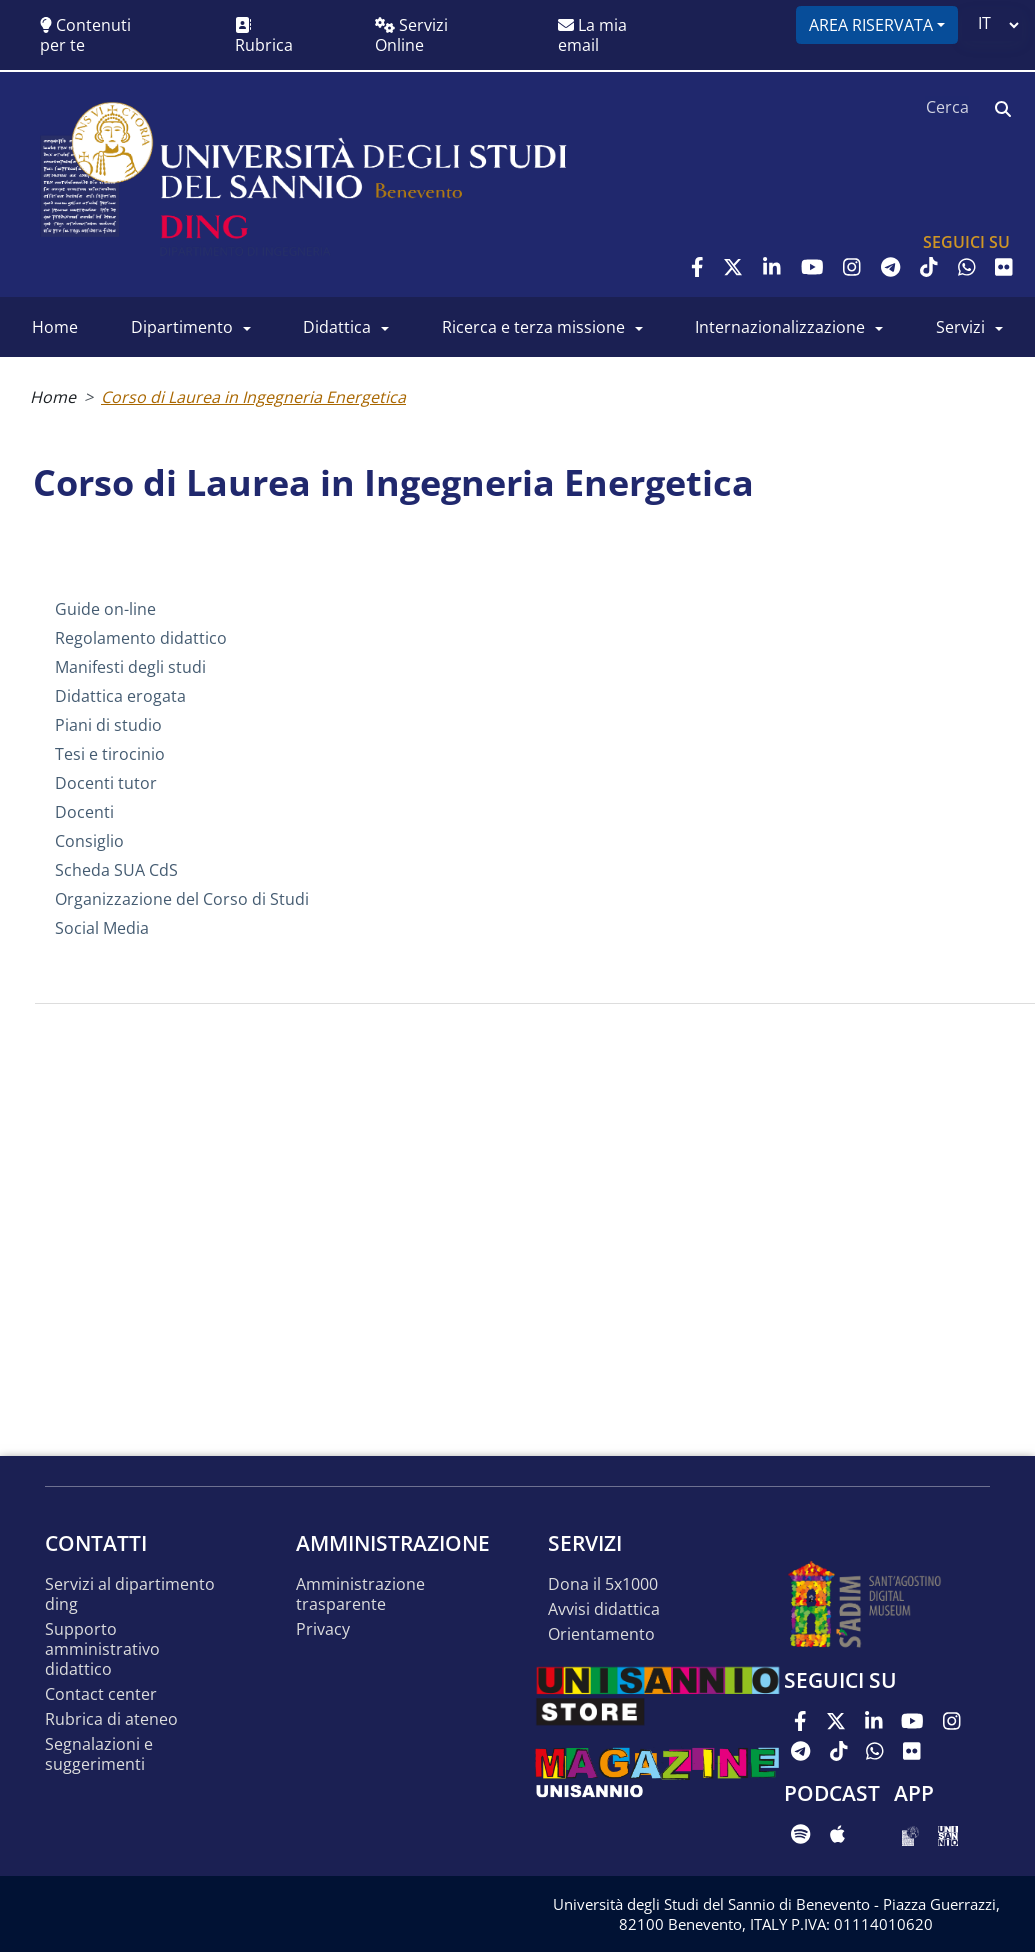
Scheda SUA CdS (116, 870)
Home (55, 327)
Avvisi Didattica (604, 1609)
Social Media (102, 928)
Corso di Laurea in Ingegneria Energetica (253, 397)
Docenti (84, 812)
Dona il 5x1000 (603, 1584)
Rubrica (264, 36)
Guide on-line (105, 609)
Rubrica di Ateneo (111, 1719)
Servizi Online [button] (411, 35)
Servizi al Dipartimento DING (130, 1594)
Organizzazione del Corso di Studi (182, 899)
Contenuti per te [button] (85, 35)
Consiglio (89, 841)
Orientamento (601, 1634)
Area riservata (871, 25)
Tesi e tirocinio (110, 754)
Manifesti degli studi (130, 667)
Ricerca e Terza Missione (533, 327)
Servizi (960, 327)
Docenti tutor (106, 783)
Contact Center (101, 1694)
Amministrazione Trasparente (360, 1594)
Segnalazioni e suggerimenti (99, 1754)
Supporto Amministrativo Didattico (102, 1649)
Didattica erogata (120, 696)
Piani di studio (108, 725)
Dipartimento (182, 327)
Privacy (323, 1629)
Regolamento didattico (141, 638)
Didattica (337, 327)
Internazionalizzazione (780, 327)
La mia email (592, 35)
